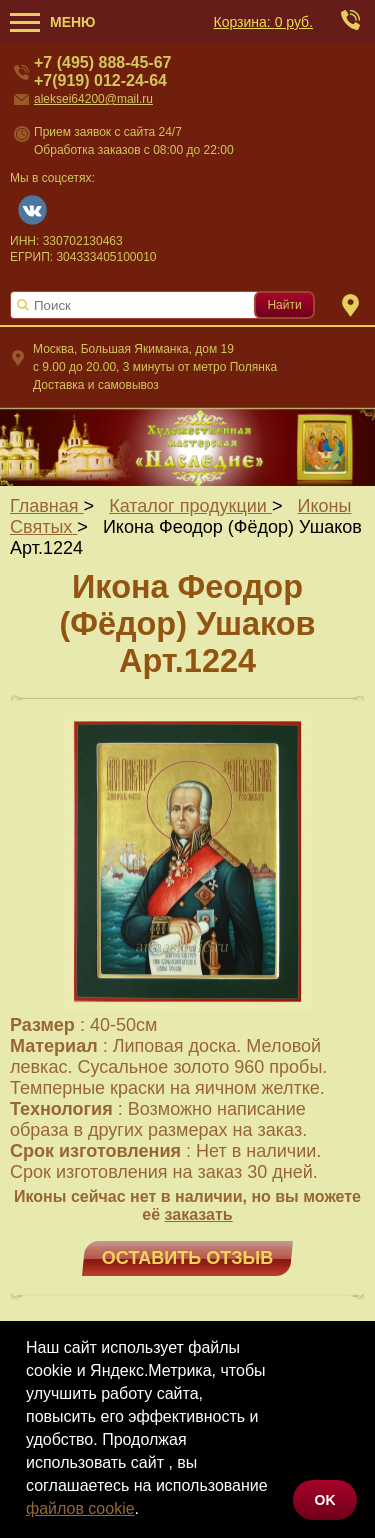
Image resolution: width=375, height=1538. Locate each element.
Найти (284, 305)
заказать (199, 1214)
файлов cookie (80, 1508)
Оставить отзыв (187, 1258)
